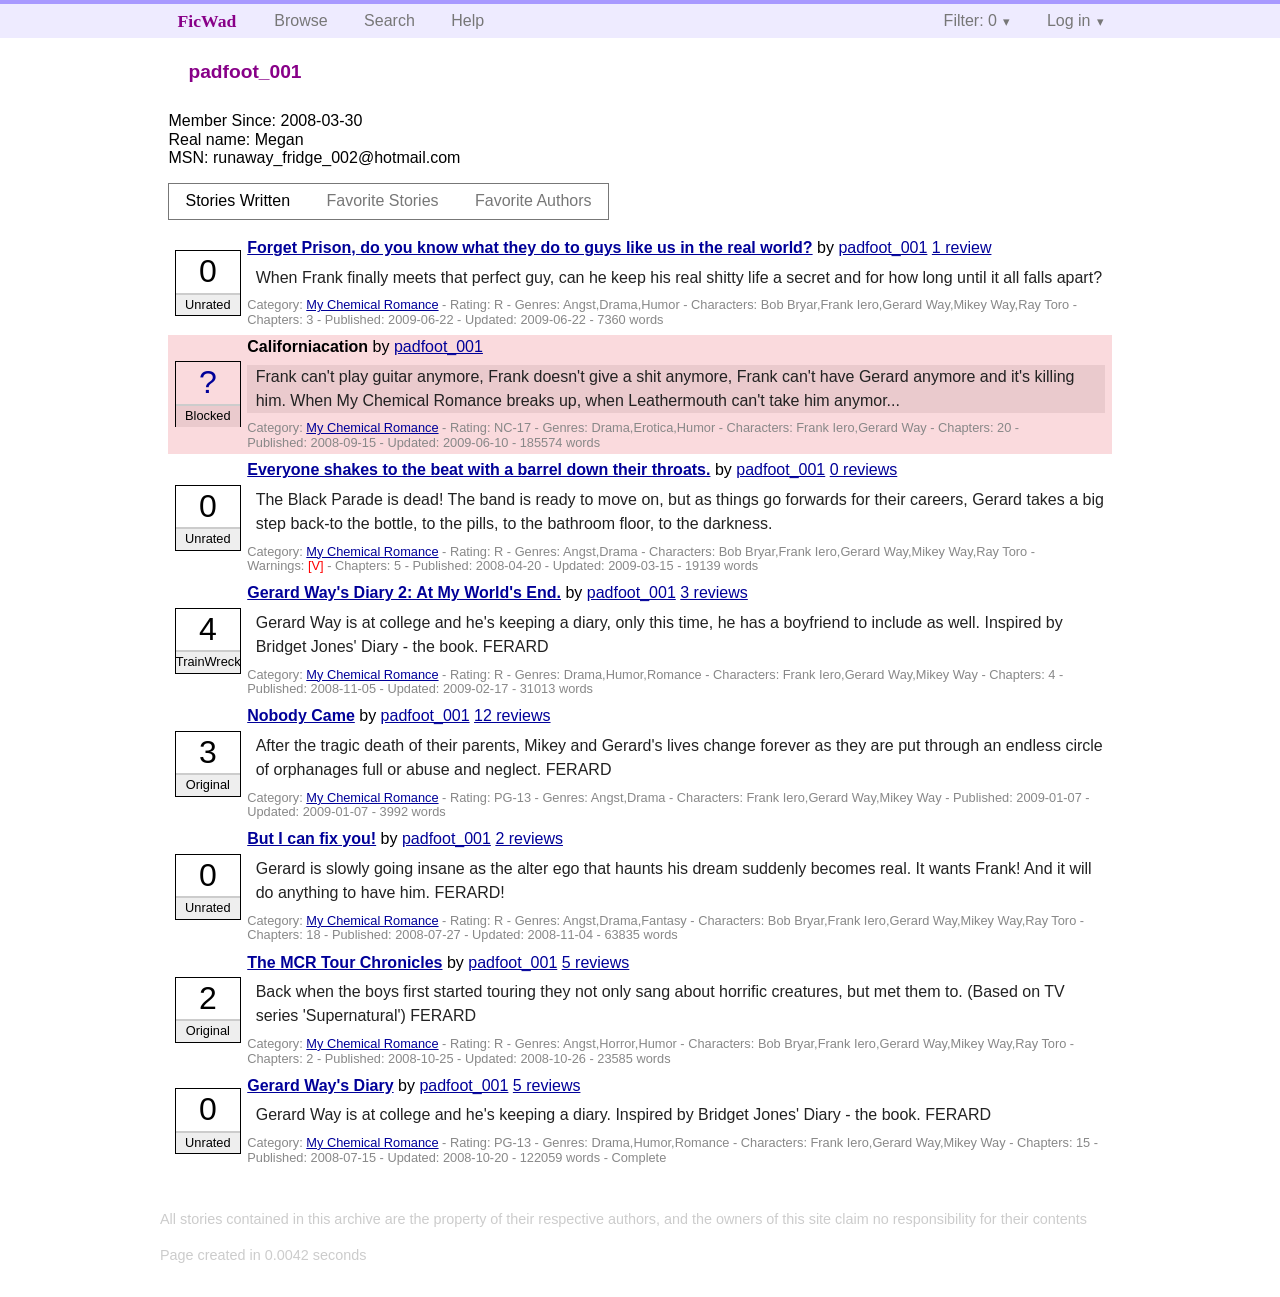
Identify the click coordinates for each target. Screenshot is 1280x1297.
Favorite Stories (383, 200)
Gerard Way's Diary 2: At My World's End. (404, 592)
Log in (1069, 20)
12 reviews (512, 715)
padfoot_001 (882, 247)
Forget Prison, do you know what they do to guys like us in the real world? (529, 247)
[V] (317, 565)
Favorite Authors (533, 200)
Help (467, 20)
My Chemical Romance (372, 304)
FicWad (207, 21)
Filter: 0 (970, 20)
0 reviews (864, 469)
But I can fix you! (311, 838)
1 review (962, 247)
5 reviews (596, 962)
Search (389, 20)
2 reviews (529, 838)
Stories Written (237, 200)
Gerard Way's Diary (320, 1085)
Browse (300, 20)
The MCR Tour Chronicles (344, 962)
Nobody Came (301, 715)
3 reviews (714, 592)
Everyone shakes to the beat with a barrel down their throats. (478, 469)
